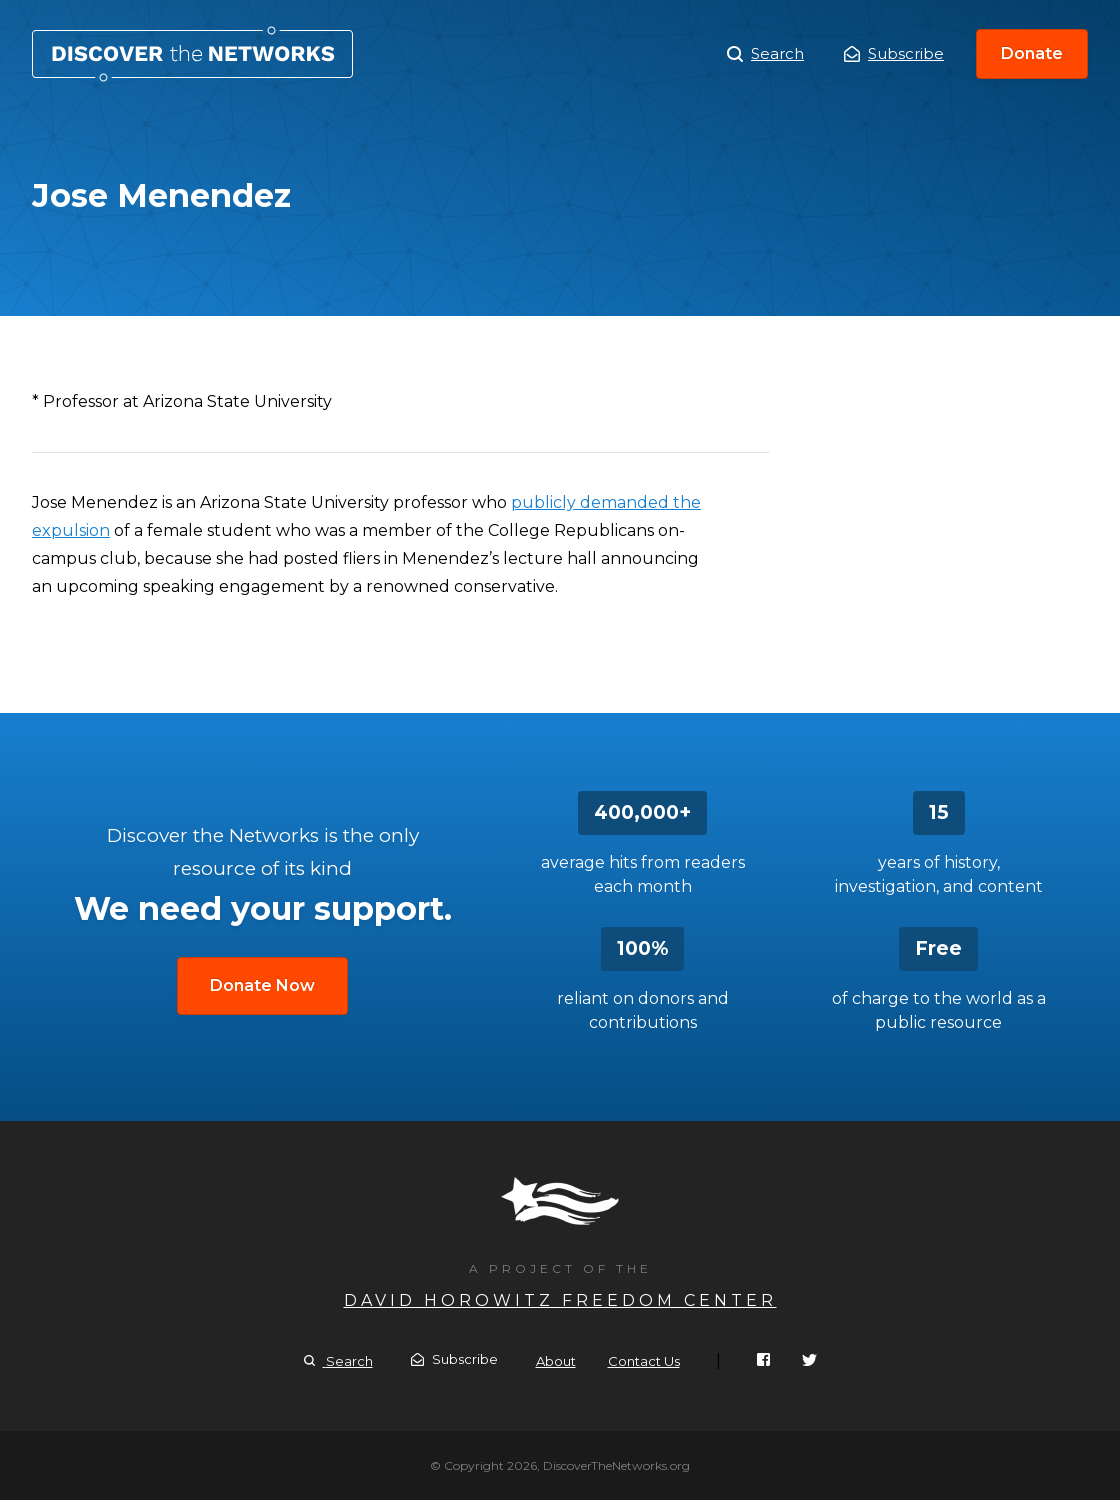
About (556, 1361)
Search (765, 54)
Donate (1032, 53)
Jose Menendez (192, 54)
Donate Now (262, 985)
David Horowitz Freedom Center (560, 1300)
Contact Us (644, 1361)
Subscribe (894, 53)
